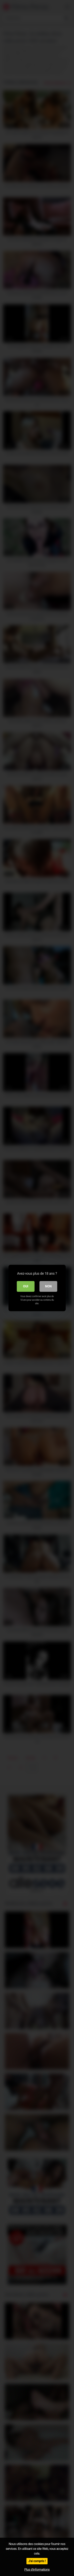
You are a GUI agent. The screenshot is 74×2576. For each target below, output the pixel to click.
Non (48, 1286)
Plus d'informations (37, 2569)
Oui (25, 1286)
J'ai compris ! (37, 2561)
